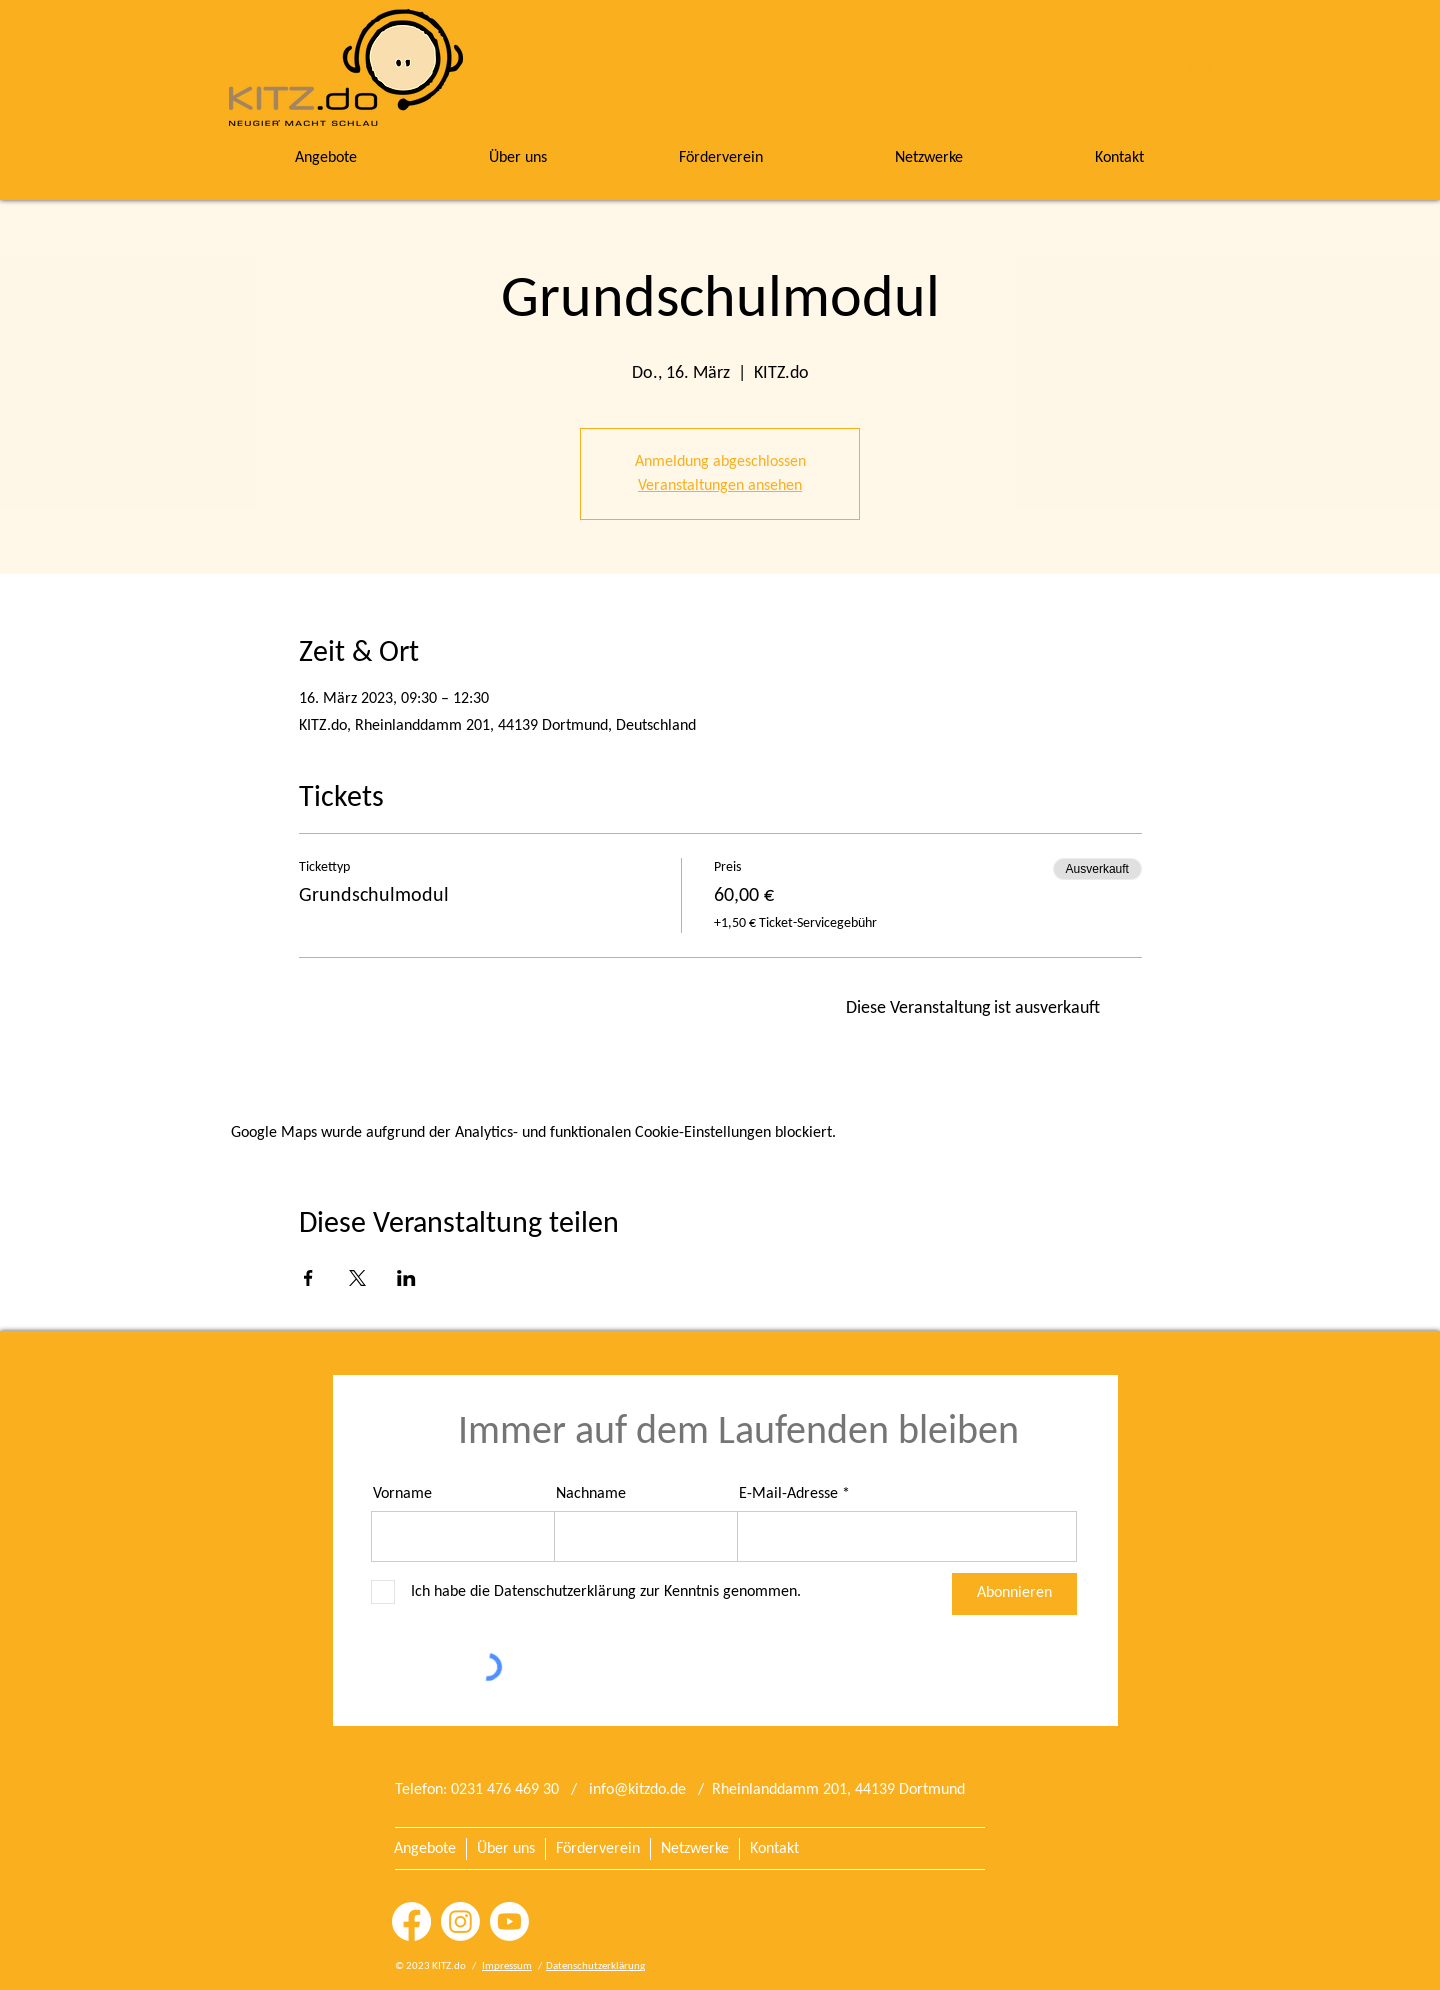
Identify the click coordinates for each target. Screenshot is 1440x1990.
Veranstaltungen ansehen (720, 486)
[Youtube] (509, 1921)
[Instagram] (460, 1921)
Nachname (591, 1494)
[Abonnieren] (1014, 1594)
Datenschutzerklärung (595, 1966)
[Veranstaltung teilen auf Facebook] (308, 1278)
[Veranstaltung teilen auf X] (357, 1278)
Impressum (507, 1966)
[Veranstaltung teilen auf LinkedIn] (406, 1278)
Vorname (402, 1494)
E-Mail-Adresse (788, 1494)
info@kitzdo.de (637, 1790)
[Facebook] (411, 1921)
